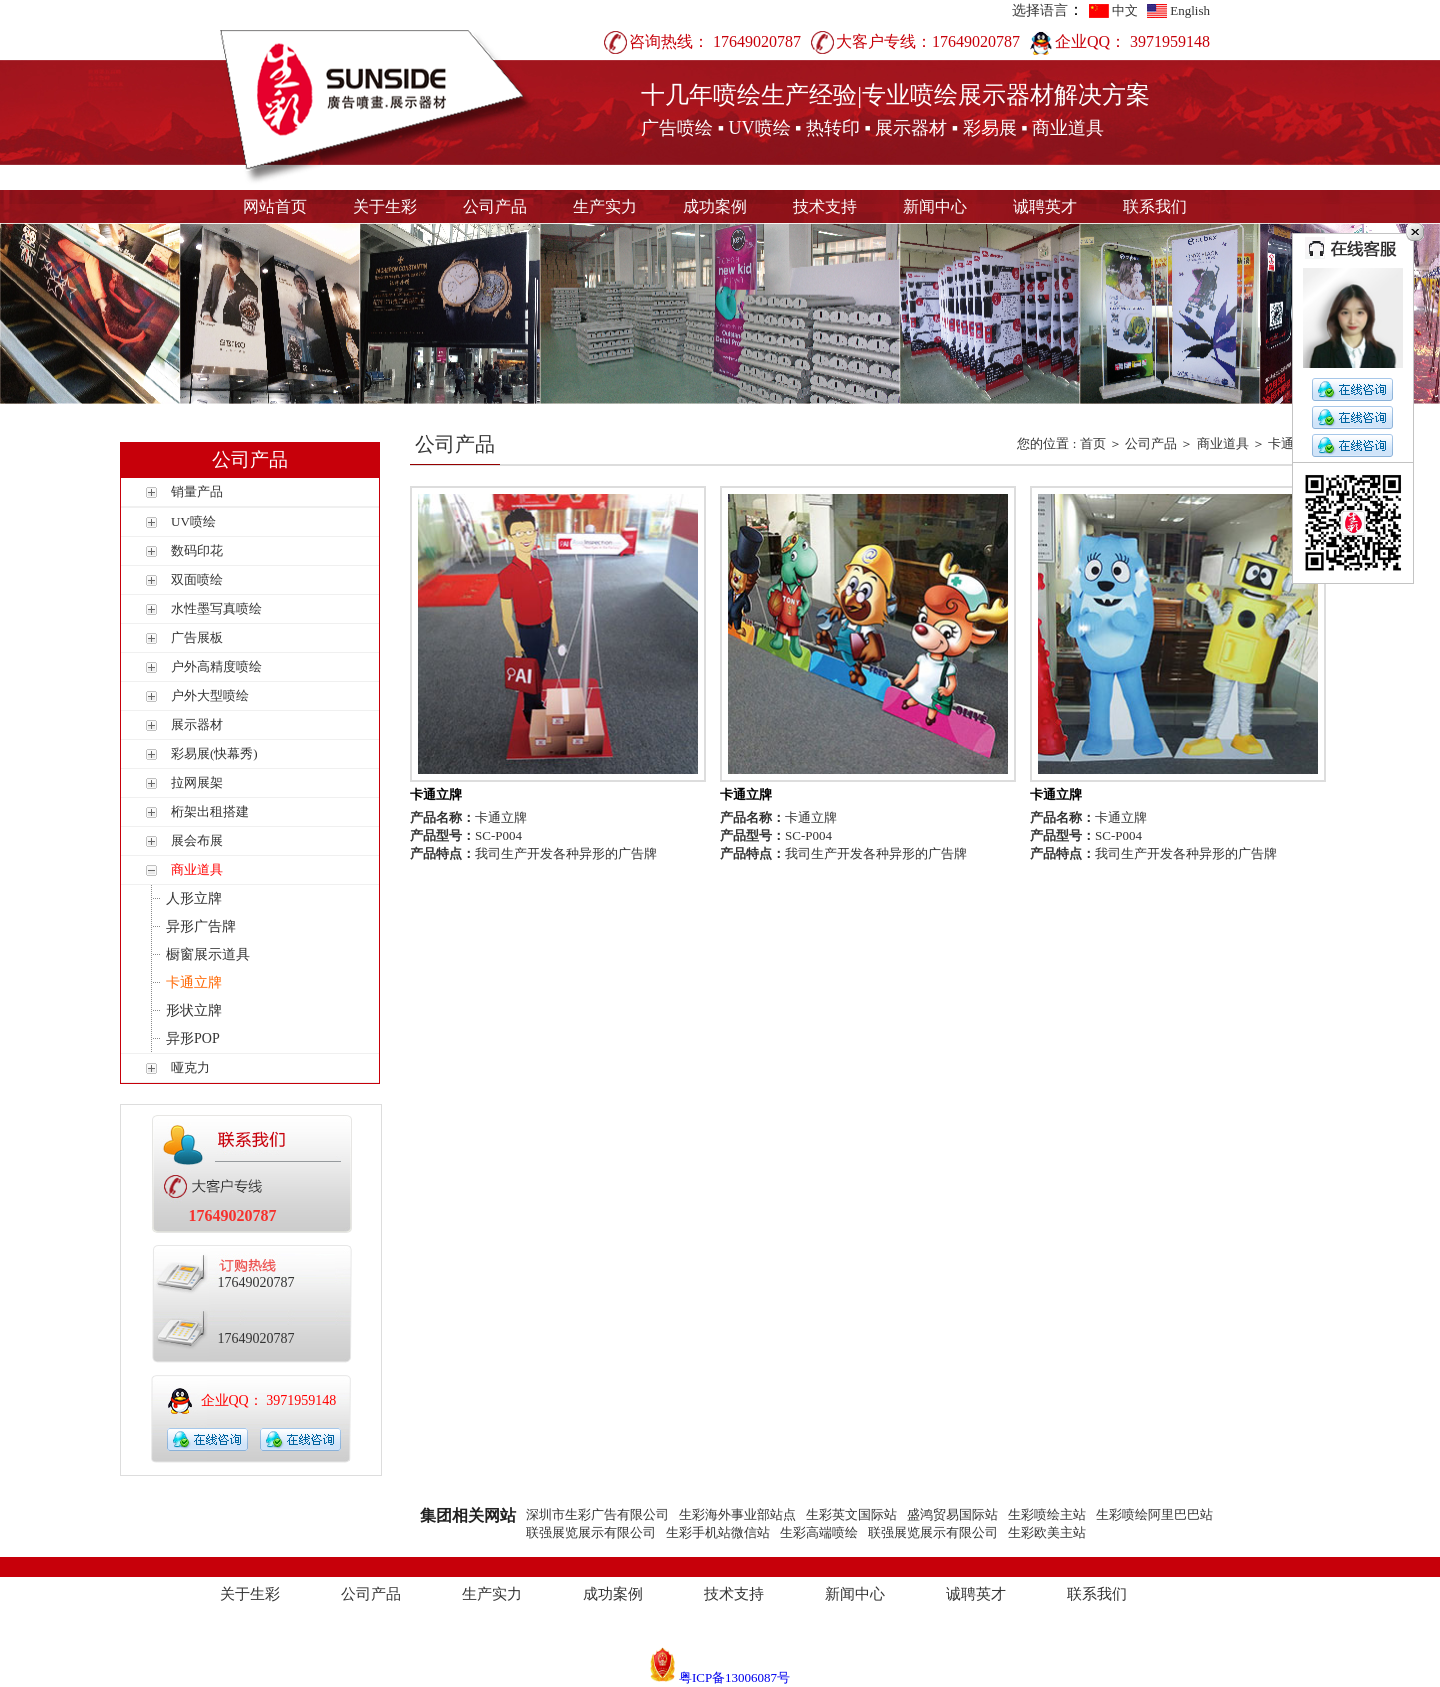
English (1190, 10)
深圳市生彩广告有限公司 (597, 1514)
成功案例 (715, 206)
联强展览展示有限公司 (591, 1532)
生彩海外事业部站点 (737, 1514)
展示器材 (197, 724)
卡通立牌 (194, 982)
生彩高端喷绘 (819, 1532)
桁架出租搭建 (210, 811)
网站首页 (275, 206)
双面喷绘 (197, 579)
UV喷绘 (193, 521)
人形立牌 (194, 898)
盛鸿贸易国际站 (952, 1514)
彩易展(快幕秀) (214, 753)
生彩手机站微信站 (718, 1532)
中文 (1125, 10)
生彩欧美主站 (1047, 1532)
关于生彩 (385, 206)
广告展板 (197, 637)
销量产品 (197, 491)
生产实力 (605, 206)
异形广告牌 (201, 926)
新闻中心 (935, 206)
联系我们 (1155, 206)
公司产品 (495, 206)
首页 (1093, 443)
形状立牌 (194, 1010)
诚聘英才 (1045, 206)
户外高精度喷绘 (216, 666)
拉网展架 (197, 782)
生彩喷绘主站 (1047, 1514)
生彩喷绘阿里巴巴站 (1154, 1514)
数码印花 (197, 550)
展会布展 (197, 840)
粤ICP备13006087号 (734, 1677)
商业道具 (197, 869)
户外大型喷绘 (210, 695)
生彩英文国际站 (851, 1514)
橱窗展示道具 (208, 954)
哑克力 (190, 1067)
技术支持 (825, 206)
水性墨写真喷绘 (216, 608)
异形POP (193, 1038)
